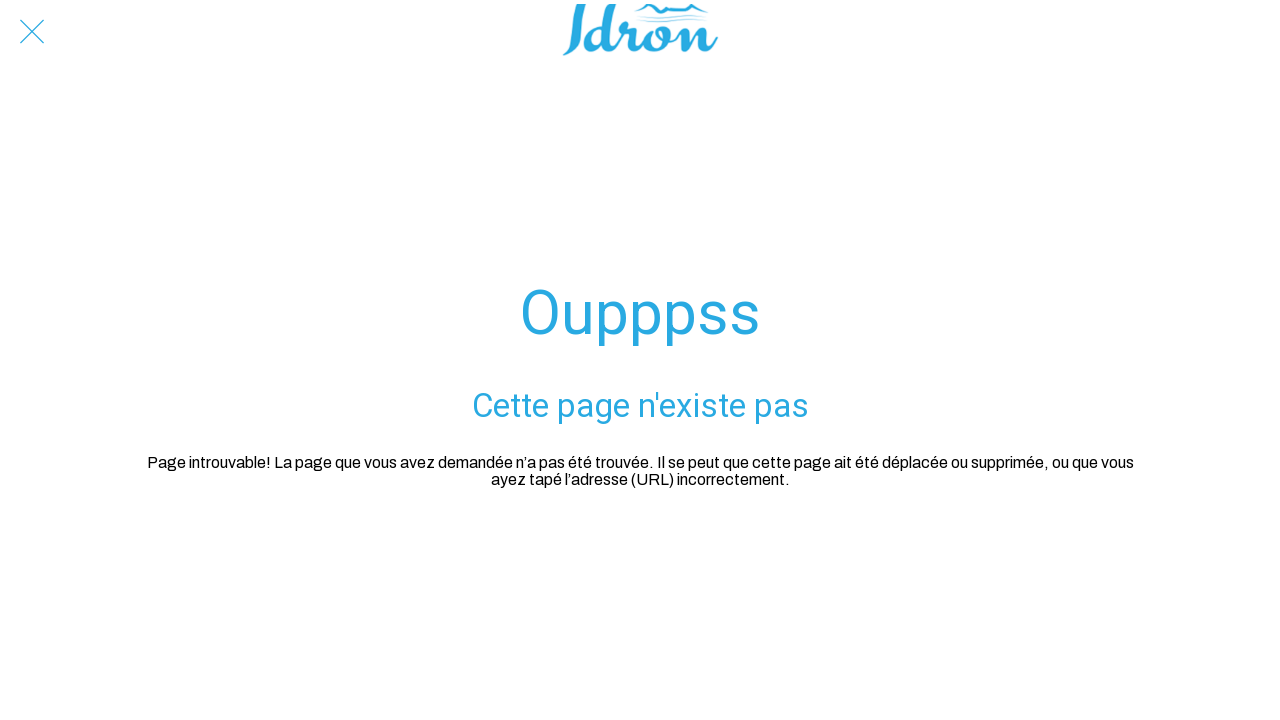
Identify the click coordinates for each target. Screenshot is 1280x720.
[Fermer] (32, 32)
